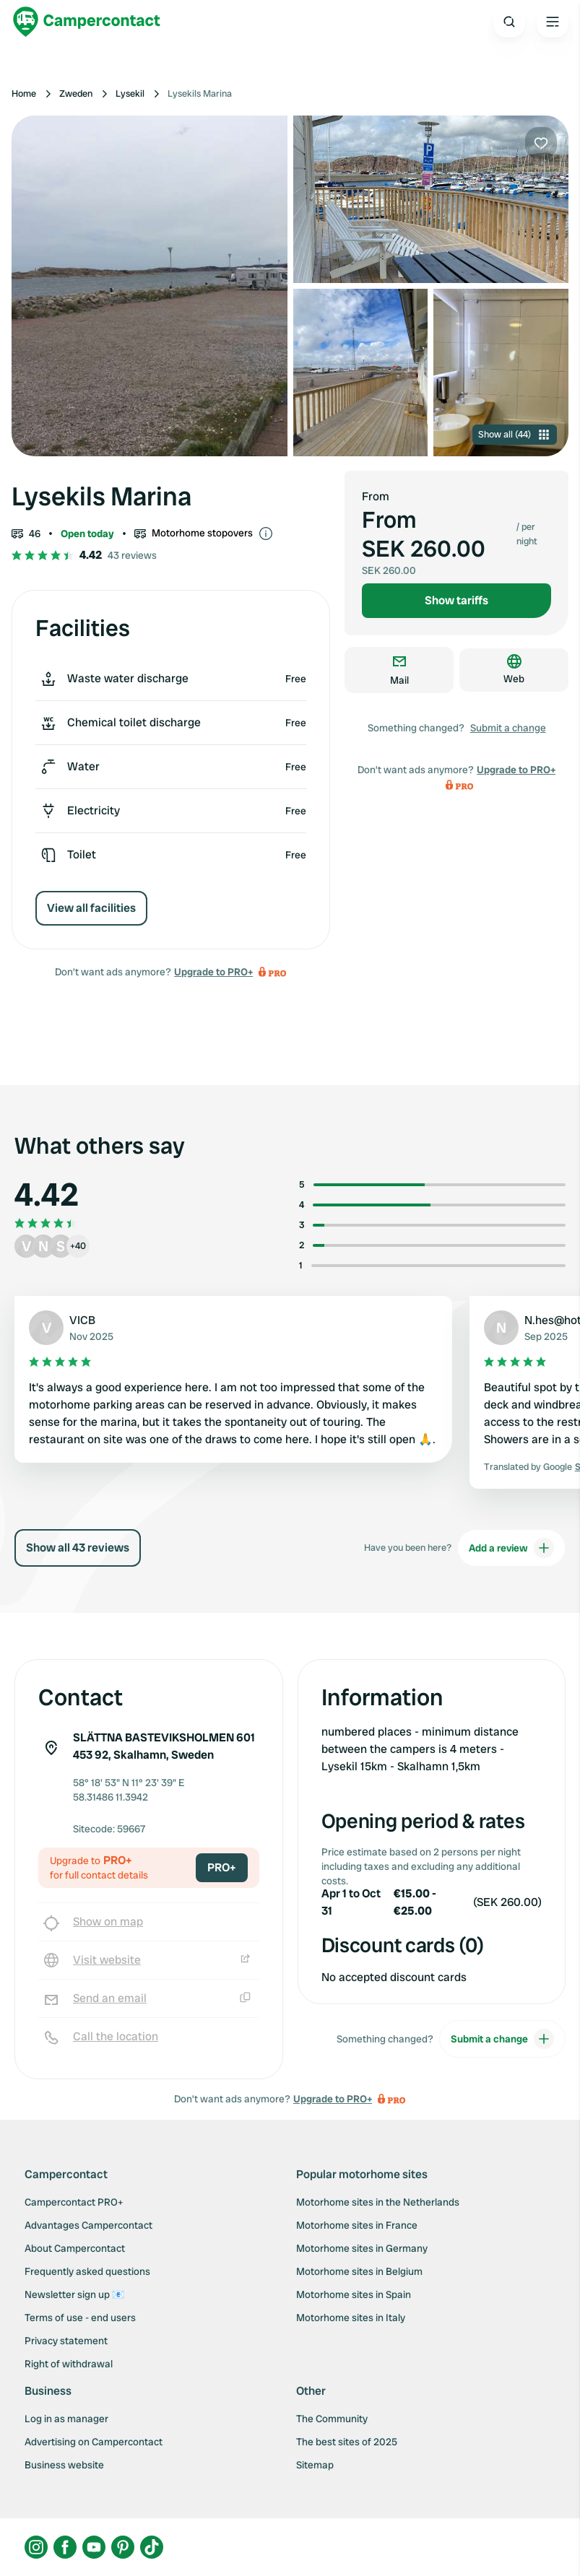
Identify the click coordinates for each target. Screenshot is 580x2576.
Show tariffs (456, 600)
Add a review (511, 1548)
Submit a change (508, 727)
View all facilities (91, 907)
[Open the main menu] (552, 22)
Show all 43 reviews (77, 1547)
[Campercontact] (87, 21)
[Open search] (509, 22)
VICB (82, 1320)
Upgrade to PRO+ (213, 971)
